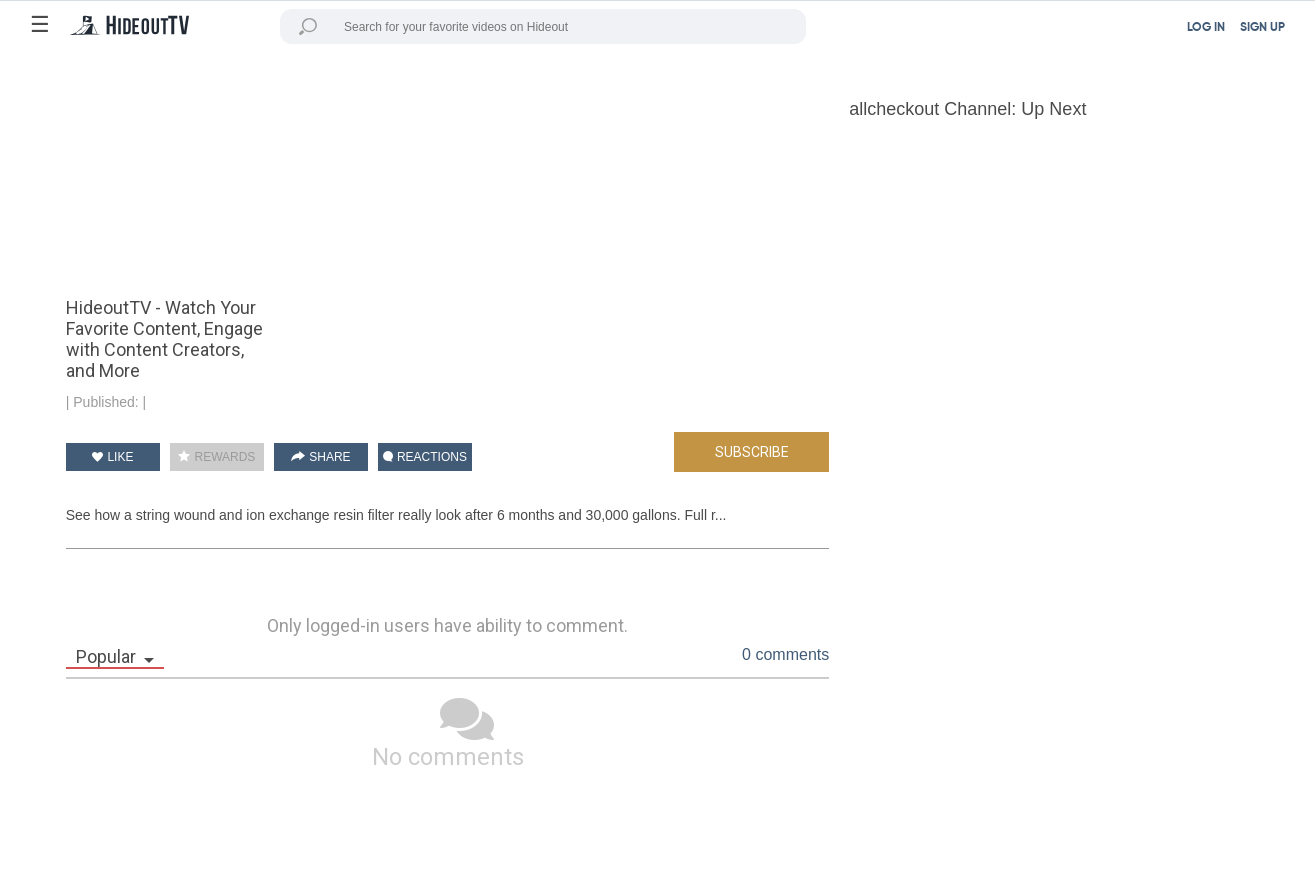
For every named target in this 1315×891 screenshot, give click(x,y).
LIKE (112, 457)
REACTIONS (425, 457)
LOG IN (1206, 28)
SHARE (321, 457)
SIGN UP (1262, 28)
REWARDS (216, 457)
